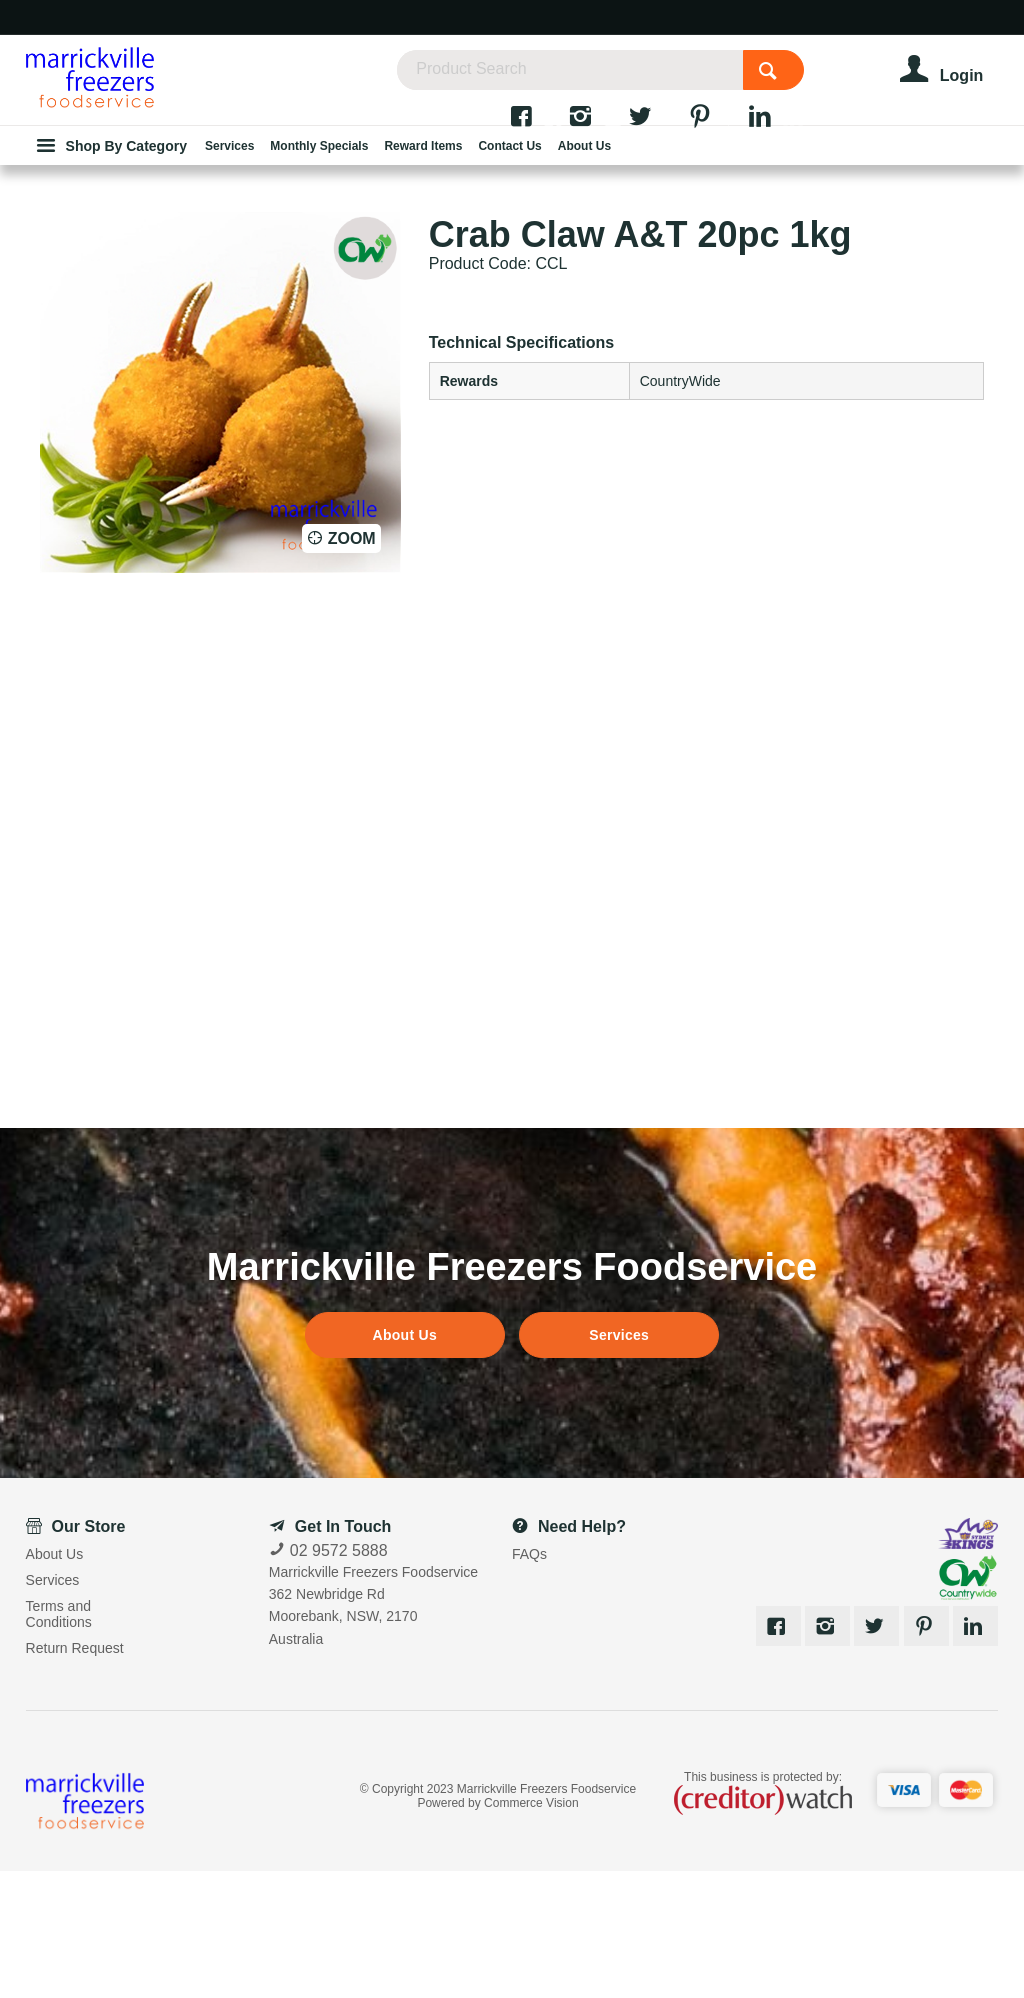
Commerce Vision (531, 1929)
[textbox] (602, 80)
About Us (405, 1461)
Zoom (352, 664)
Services (619, 1461)
